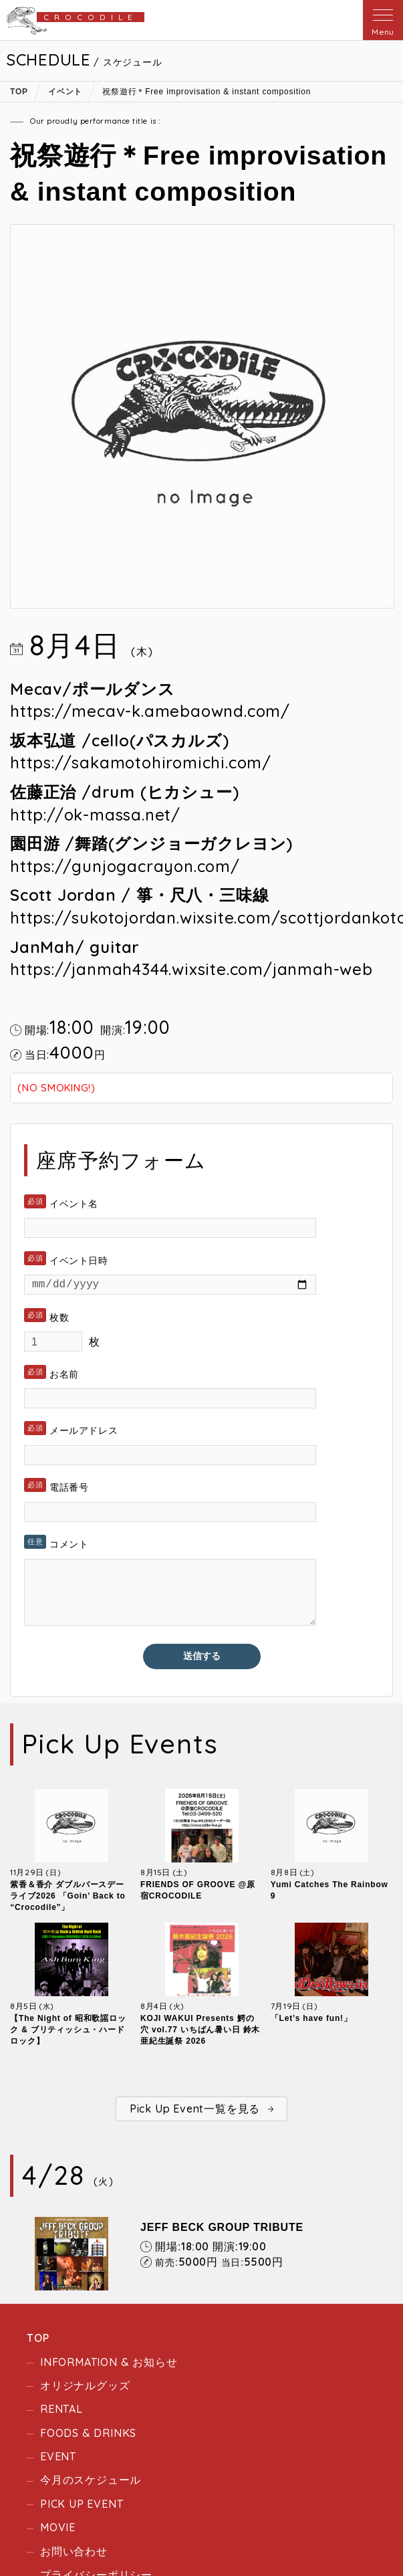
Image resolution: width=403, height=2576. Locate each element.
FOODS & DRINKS (88, 2435)
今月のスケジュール (90, 2482)
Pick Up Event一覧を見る (195, 2111)
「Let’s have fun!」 (311, 2021)
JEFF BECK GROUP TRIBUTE (221, 2230)
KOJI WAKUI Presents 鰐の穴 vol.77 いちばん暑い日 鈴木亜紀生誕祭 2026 (200, 2032)
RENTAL (61, 2411)
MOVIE (58, 2530)
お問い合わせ (74, 2553)
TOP (38, 2340)
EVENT (58, 2459)
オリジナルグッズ (85, 2388)
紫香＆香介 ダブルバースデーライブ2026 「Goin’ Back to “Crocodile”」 (67, 1899)
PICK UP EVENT (81, 2506)
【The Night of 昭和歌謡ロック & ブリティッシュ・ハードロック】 (68, 2032)
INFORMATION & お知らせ (108, 2364)
